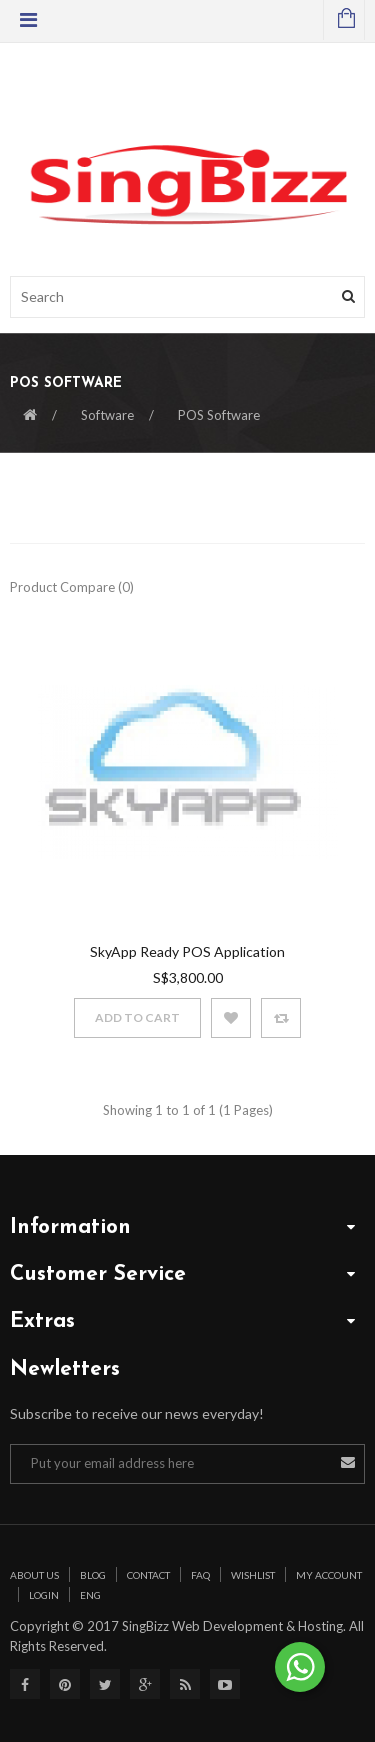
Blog (93, 1575)
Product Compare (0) (72, 587)
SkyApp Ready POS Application (187, 951)
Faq (200, 1575)
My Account (329, 1575)
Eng (90, 1595)
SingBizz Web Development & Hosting (231, 1626)
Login (44, 1595)
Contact (148, 1575)
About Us (34, 1575)
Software (107, 415)
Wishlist (253, 1575)
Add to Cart (137, 1017)
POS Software (219, 415)
